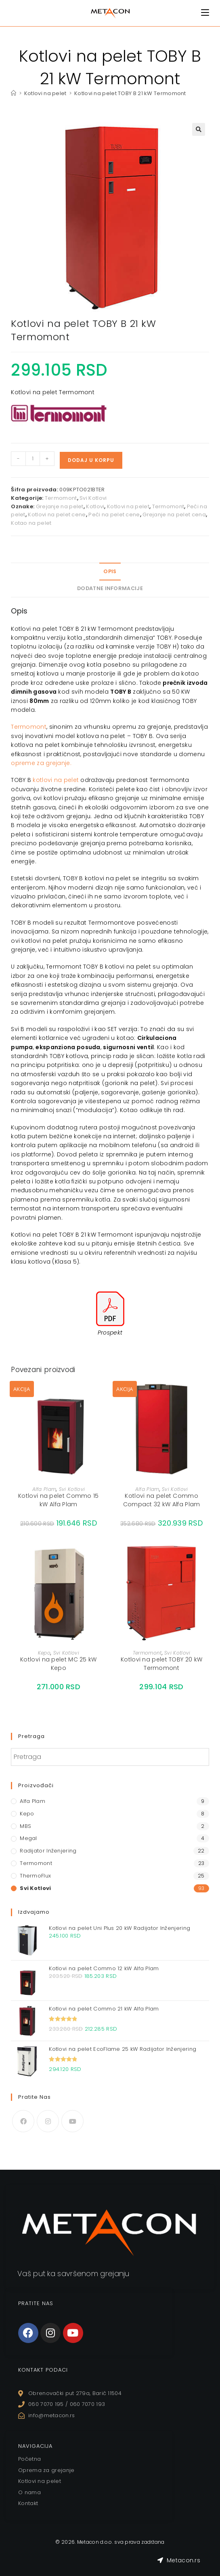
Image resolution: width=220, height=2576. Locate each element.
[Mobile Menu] (205, 12)
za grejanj (50, 763)
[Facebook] (23, 2121)
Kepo (44, 1652)
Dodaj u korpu (91, 460)
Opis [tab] (109, 571)
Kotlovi (95, 506)
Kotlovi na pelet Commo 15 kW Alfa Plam (58, 1500)
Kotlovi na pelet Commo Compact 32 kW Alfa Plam (161, 1500)
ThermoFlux (35, 1876)
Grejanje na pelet (60, 506)
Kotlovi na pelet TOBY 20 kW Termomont (161, 1663)
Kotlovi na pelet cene (57, 514)
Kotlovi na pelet (128, 506)
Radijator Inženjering (48, 1851)
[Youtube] (72, 2121)
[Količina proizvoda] (32, 458)
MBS (25, 1826)
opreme (23, 763)
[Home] (13, 93)
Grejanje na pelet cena (174, 514)
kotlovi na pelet (56, 780)
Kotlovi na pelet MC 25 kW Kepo (58, 1663)
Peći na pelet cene (114, 514)
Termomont (61, 498)
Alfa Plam (44, 1489)
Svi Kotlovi (93, 498)
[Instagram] (48, 2121)
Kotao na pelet (31, 523)
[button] (198, 129)
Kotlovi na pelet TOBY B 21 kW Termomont (130, 93)
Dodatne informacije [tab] (110, 588)
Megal (28, 1838)
